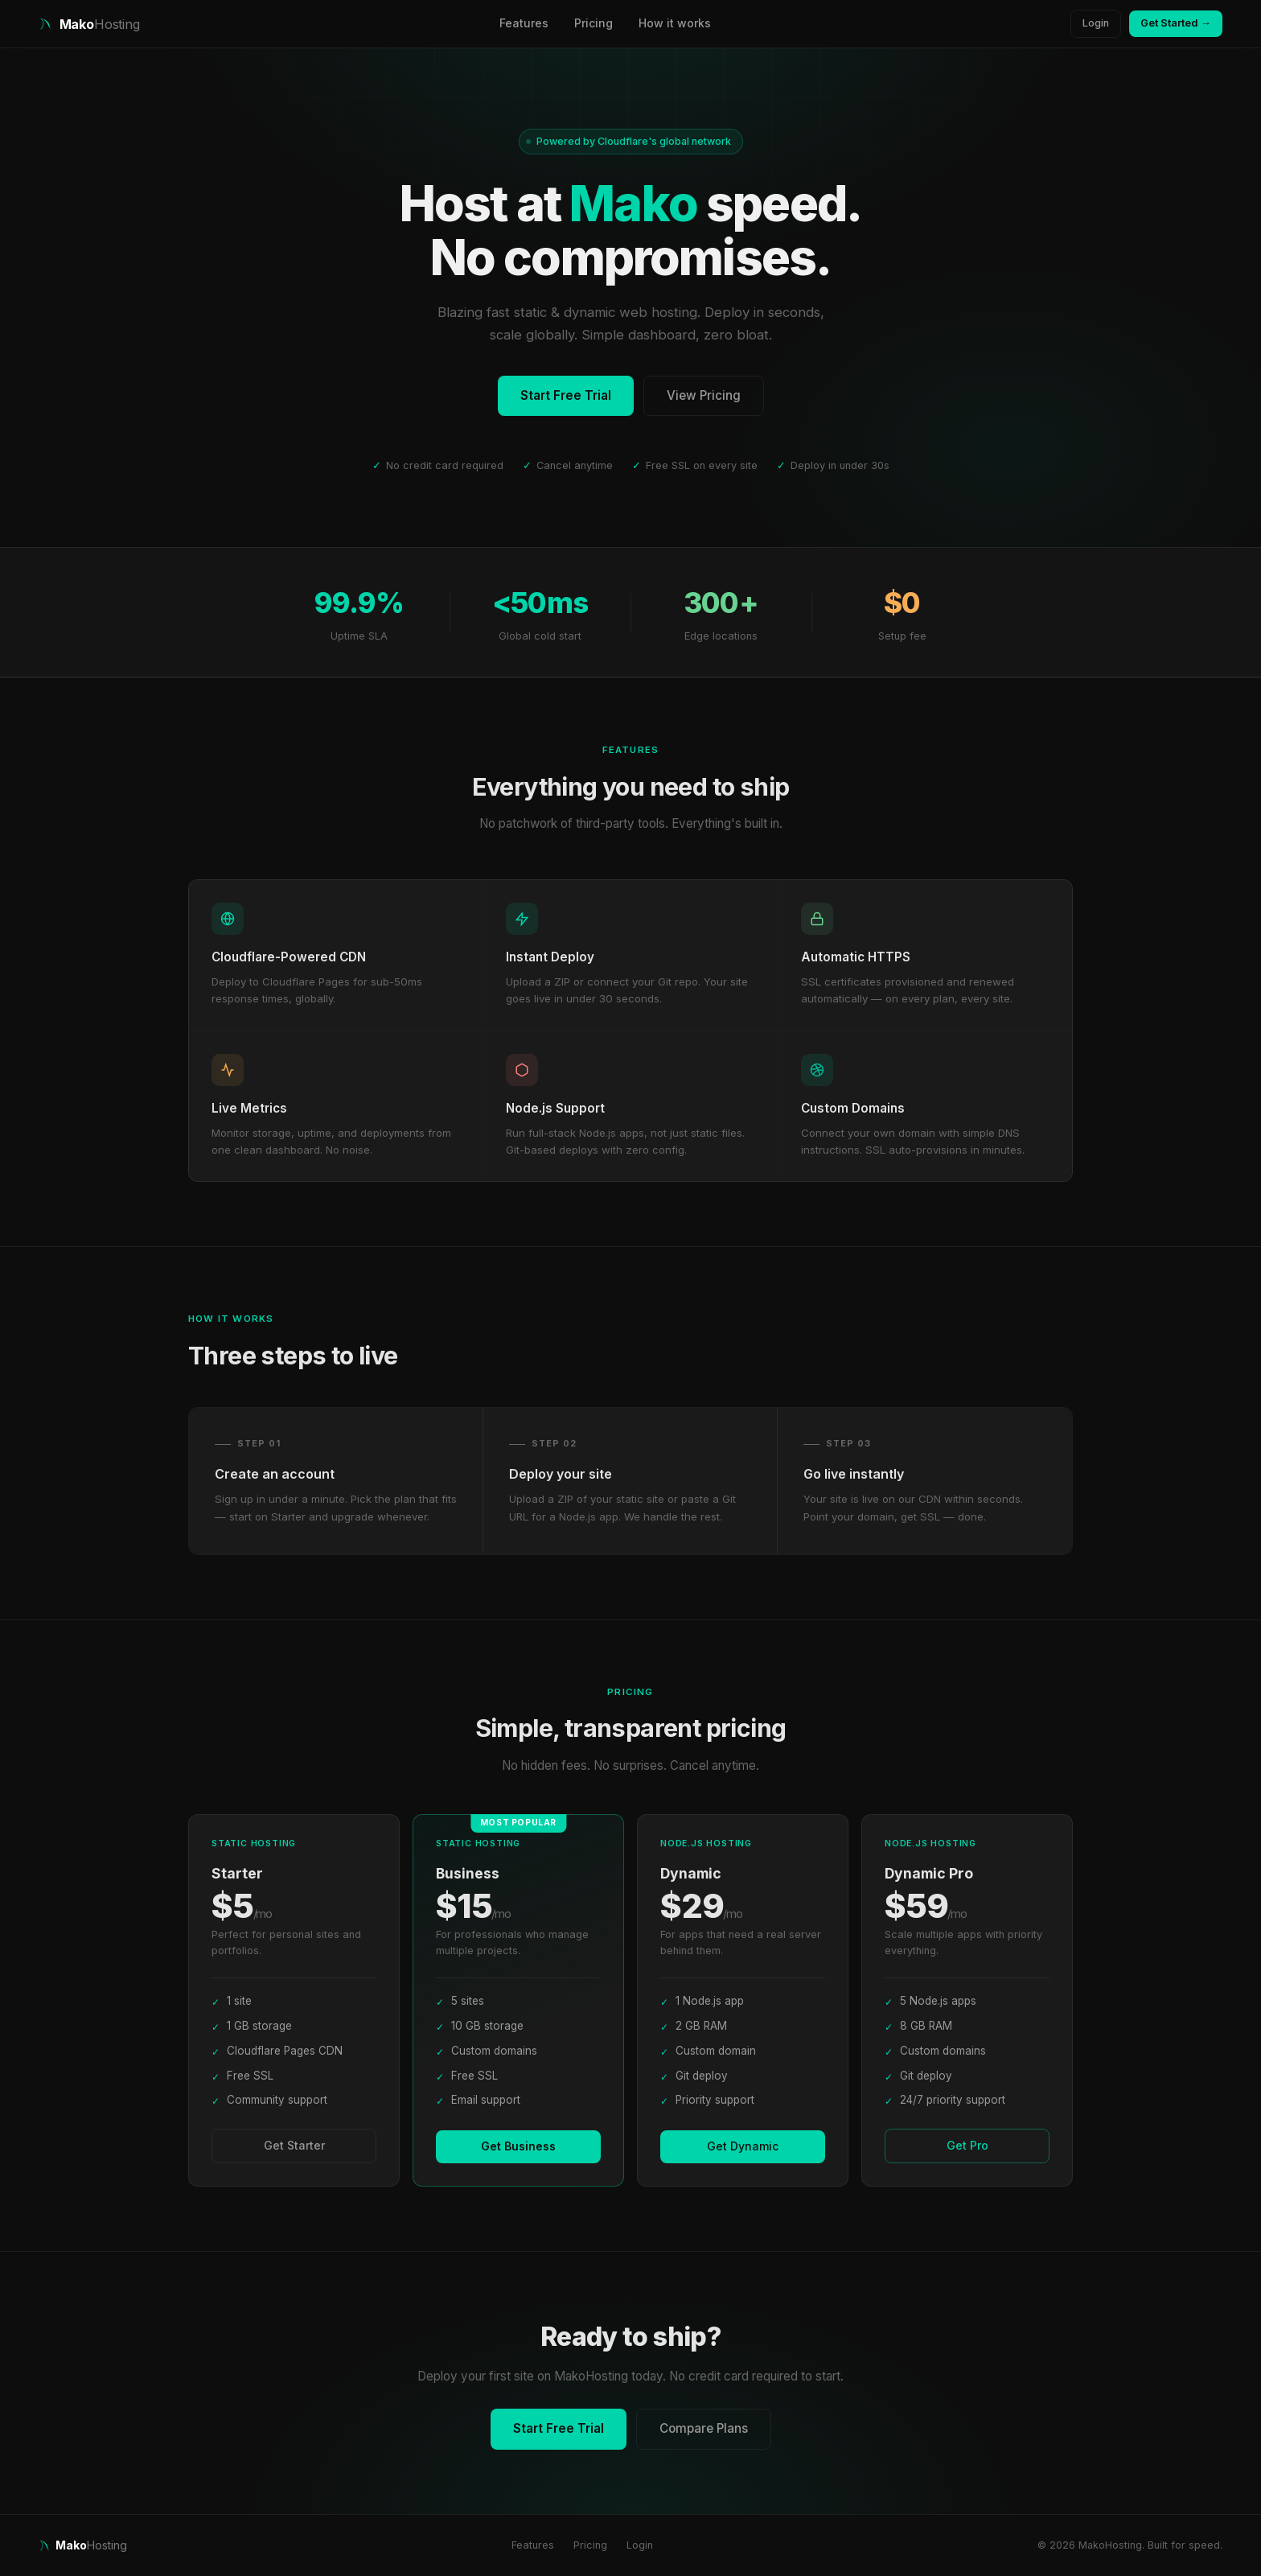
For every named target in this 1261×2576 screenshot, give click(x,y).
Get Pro (967, 2145)
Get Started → (1175, 23)
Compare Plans (703, 2428)
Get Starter (294, 2145)
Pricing (593, 23)
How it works (675, 23)
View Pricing (704, 395)
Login (1095, 23)
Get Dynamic (742, 2146)
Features (523, 23)
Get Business (518, 2146)
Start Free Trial (565, 395)
